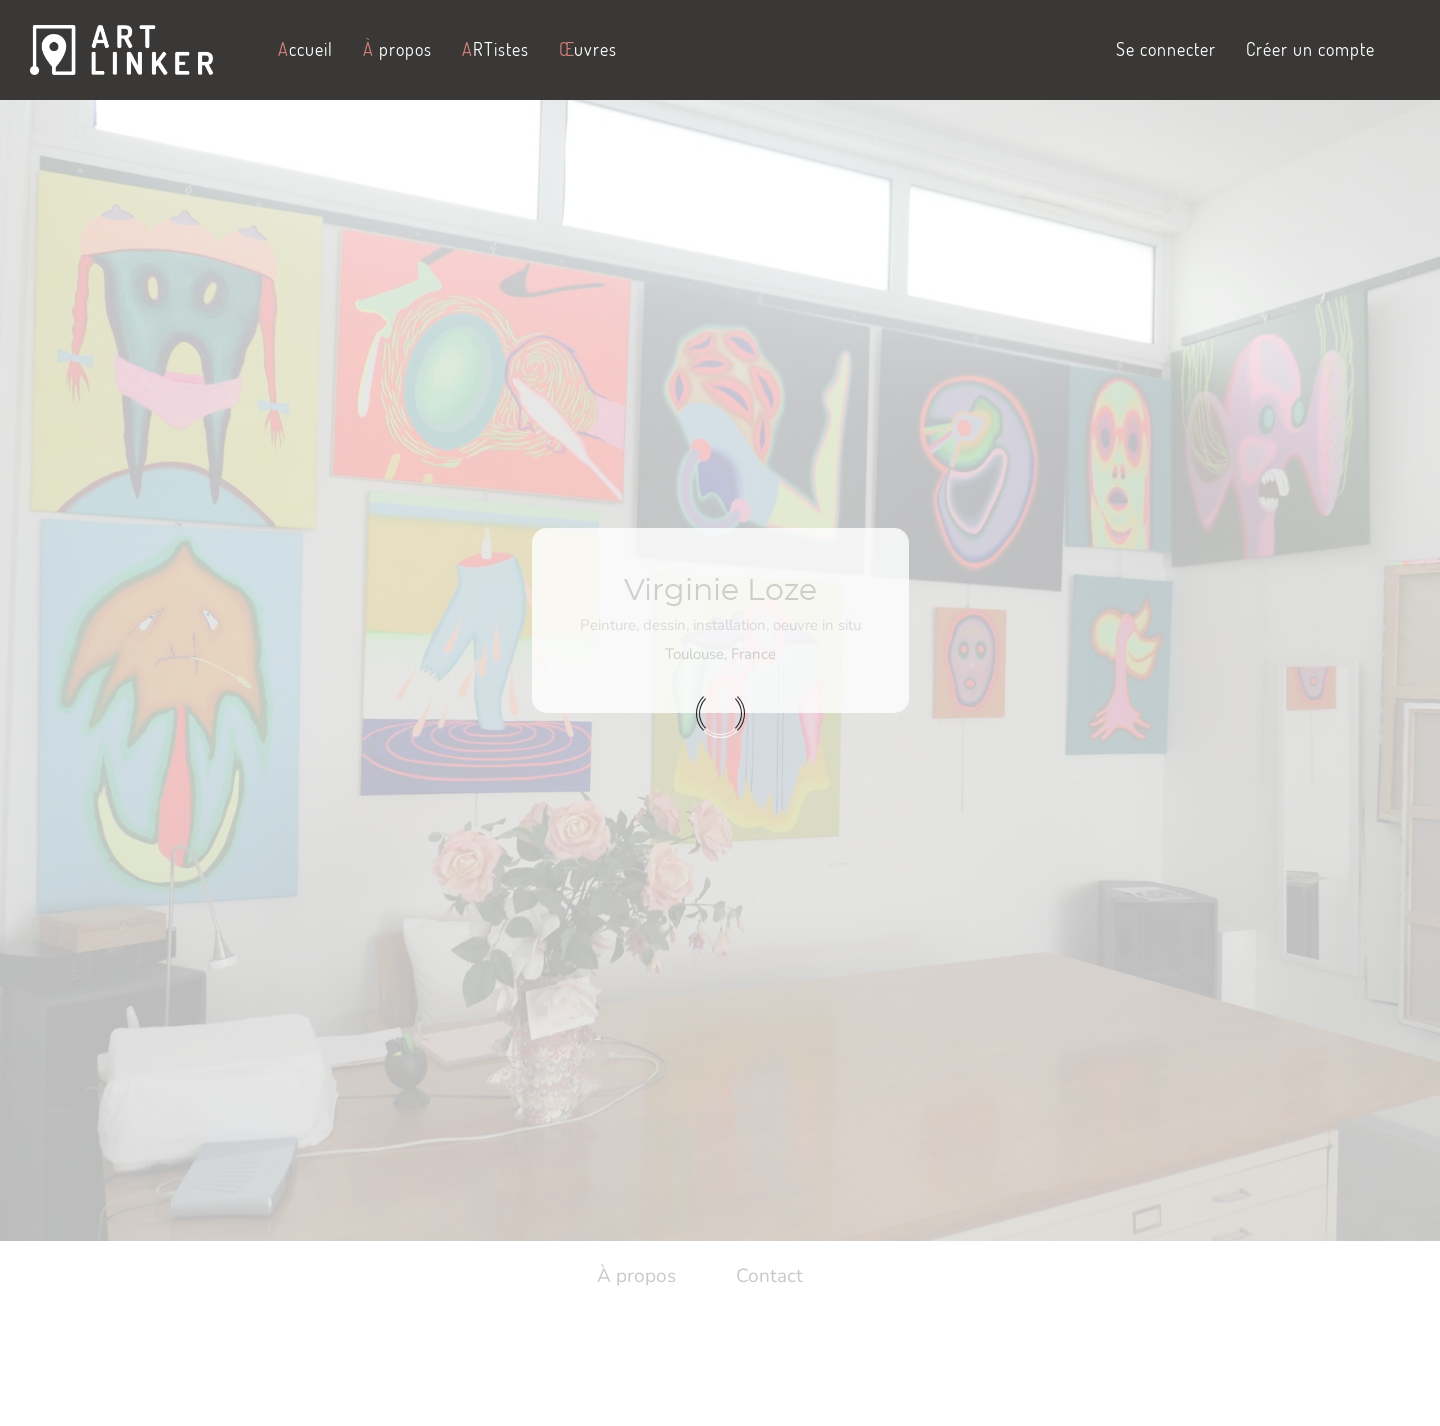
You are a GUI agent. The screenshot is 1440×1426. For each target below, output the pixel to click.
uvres (588, 49)
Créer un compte (1310, 49)
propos (397, 49)
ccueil (305, 49)
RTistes (495, 49)
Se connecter (1166, 49)
